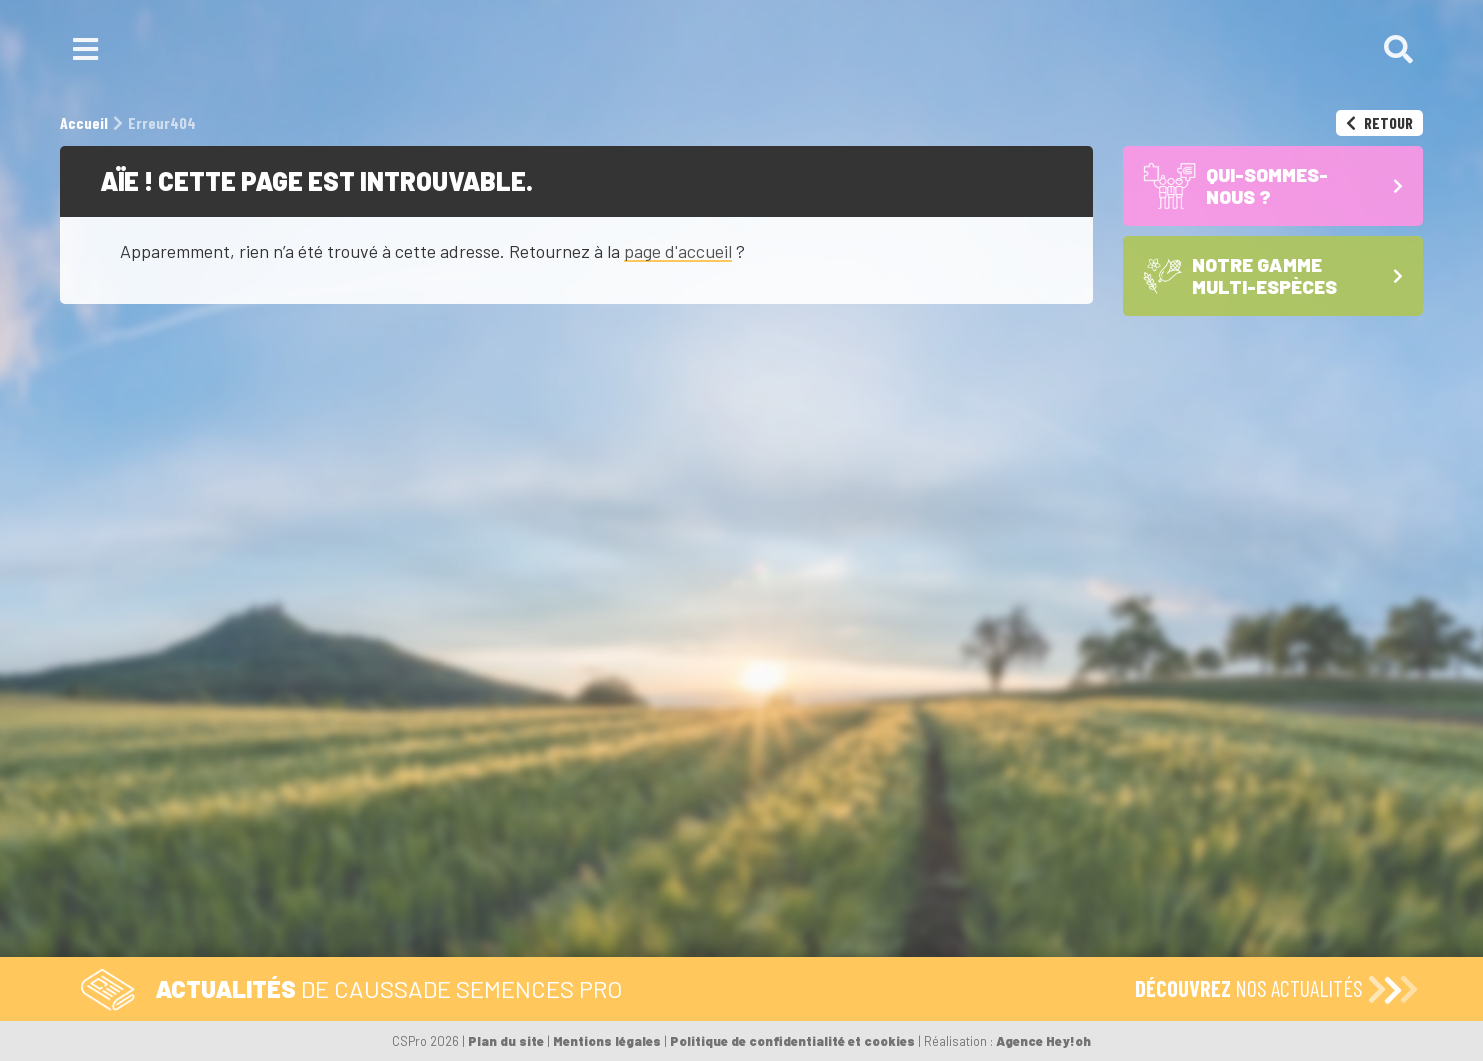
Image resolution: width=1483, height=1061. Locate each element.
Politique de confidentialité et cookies (792, 1041)
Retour (1379, 122)
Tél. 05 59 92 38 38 (483, 814)
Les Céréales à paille (839, 909)
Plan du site (506, 1041)
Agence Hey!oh (1043, 1041)
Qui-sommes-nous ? (916, 814)
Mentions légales (607, 1041)
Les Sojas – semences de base (877, 927)
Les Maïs (794, 890)
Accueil (798, 814)
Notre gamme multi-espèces (867, 862)
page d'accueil (678, 251)
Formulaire (635, 814)
